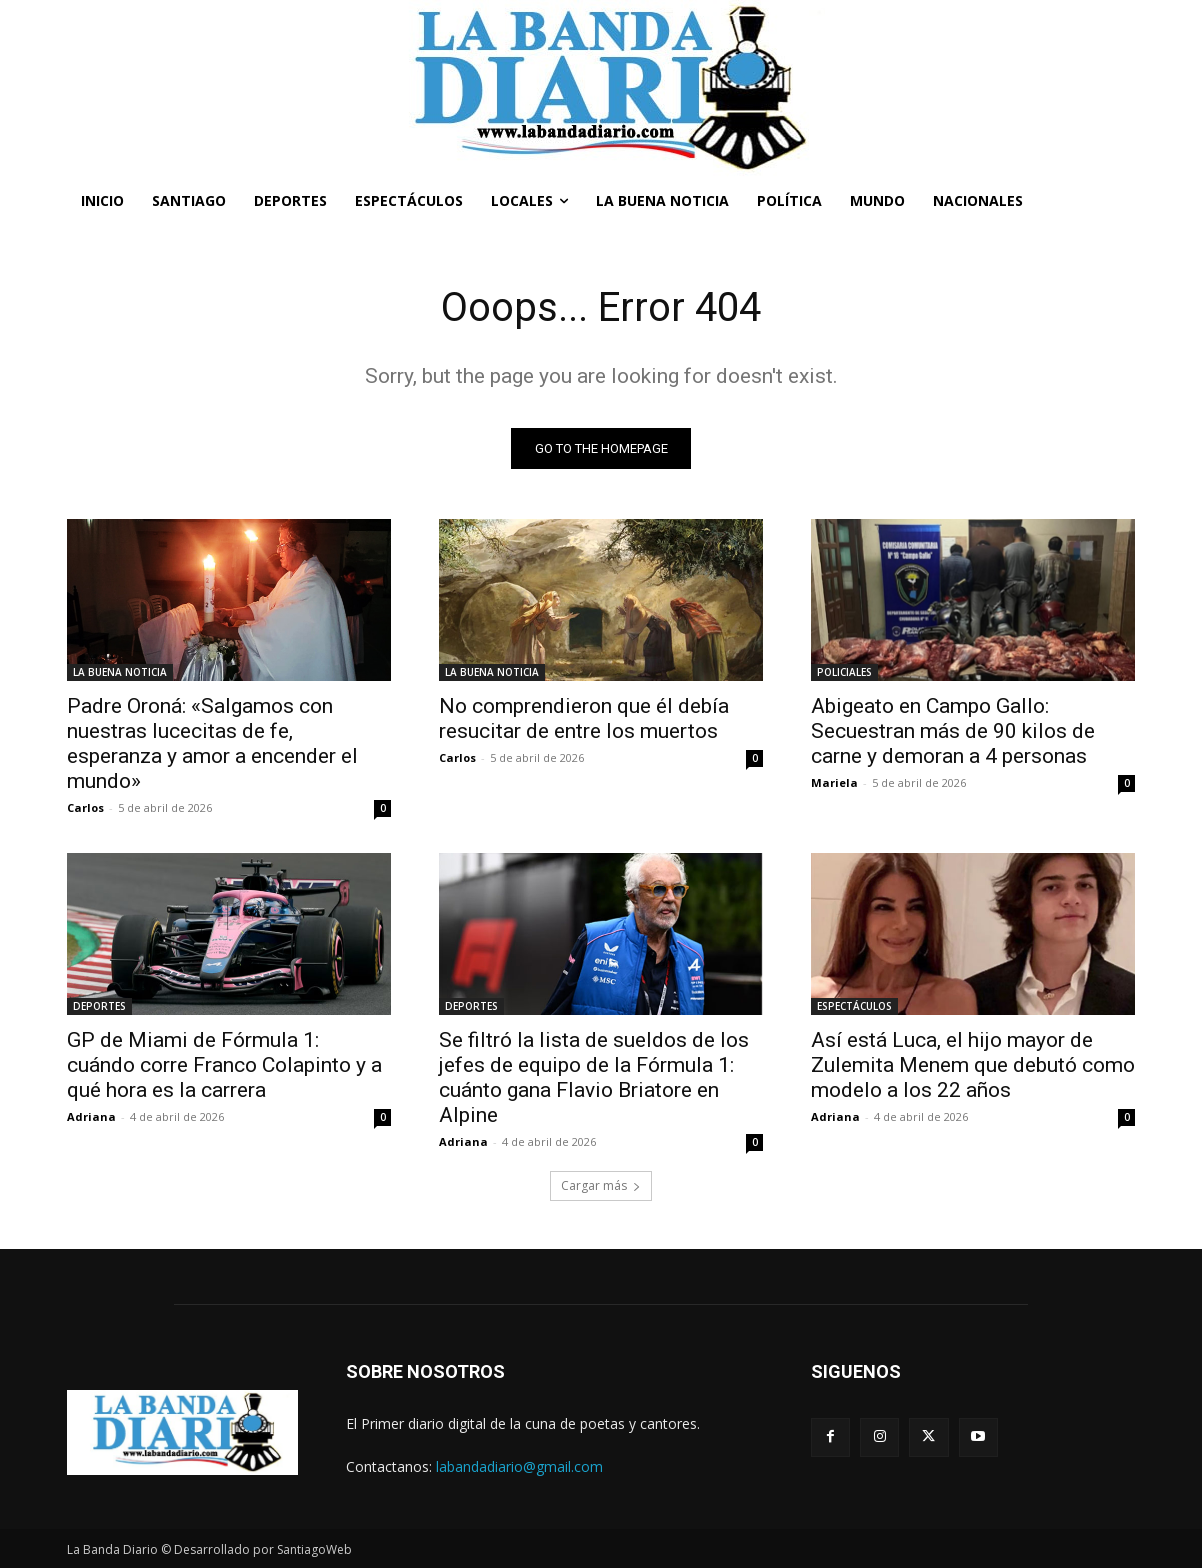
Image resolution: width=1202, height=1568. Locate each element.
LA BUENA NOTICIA (120, 672)
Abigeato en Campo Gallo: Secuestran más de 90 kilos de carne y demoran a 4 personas (953, 731)
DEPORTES (99, 1006)
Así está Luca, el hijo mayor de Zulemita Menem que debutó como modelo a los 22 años (973, 1065)
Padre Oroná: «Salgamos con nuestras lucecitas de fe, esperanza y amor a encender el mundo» (212, 743)
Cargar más (601, 1185)
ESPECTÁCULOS (854, 1006)
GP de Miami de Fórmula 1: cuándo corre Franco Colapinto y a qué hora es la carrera (224, 1065)
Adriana (91, 1116)
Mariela (834, 782)
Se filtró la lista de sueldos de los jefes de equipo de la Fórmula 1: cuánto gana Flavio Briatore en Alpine (594, 1077)
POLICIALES (844, 672)
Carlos (85, 807)
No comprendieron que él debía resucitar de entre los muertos (584, 718)
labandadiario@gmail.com (519, 1466)
